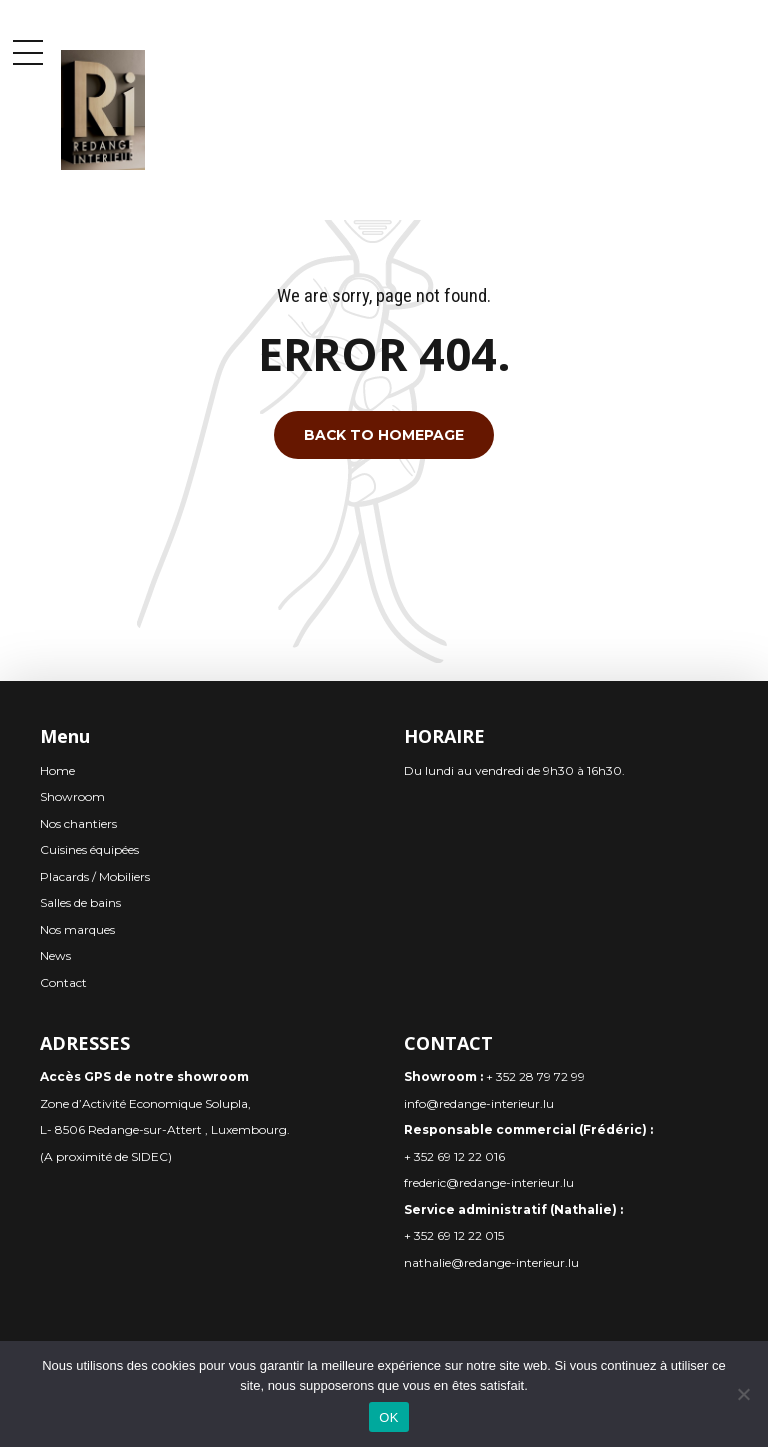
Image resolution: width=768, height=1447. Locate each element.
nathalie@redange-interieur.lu (491, 1262)
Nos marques (77, 929)
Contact (63, 982)
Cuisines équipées (89, 849)
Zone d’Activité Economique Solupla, (145, 1103)
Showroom (72, 796)
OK (388, 1417)
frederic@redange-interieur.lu (489, 1182)
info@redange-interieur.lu (479, 1103)
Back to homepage (384, 435)
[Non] (743, 1394)
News (55, 955)
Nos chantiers (78, 823)
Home (57, 770)
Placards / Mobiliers (95, 876)
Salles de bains (80, 902)
